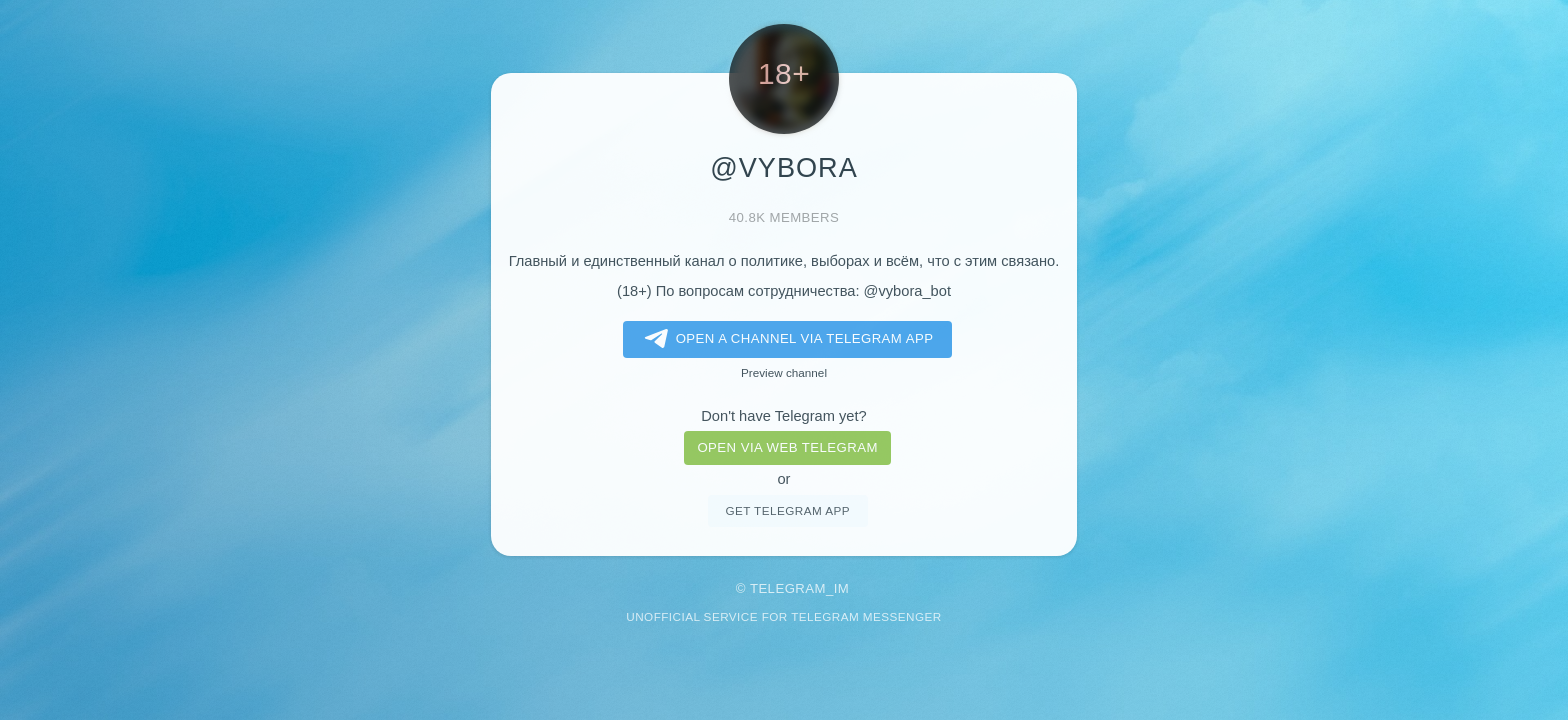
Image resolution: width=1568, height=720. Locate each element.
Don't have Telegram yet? (783, 416)
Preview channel (784, 372)
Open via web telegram (787, 447)
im (842, 588)
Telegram (788, 588)
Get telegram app (787, 510)
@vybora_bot (907, 291)
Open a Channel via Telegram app (785, 339)
